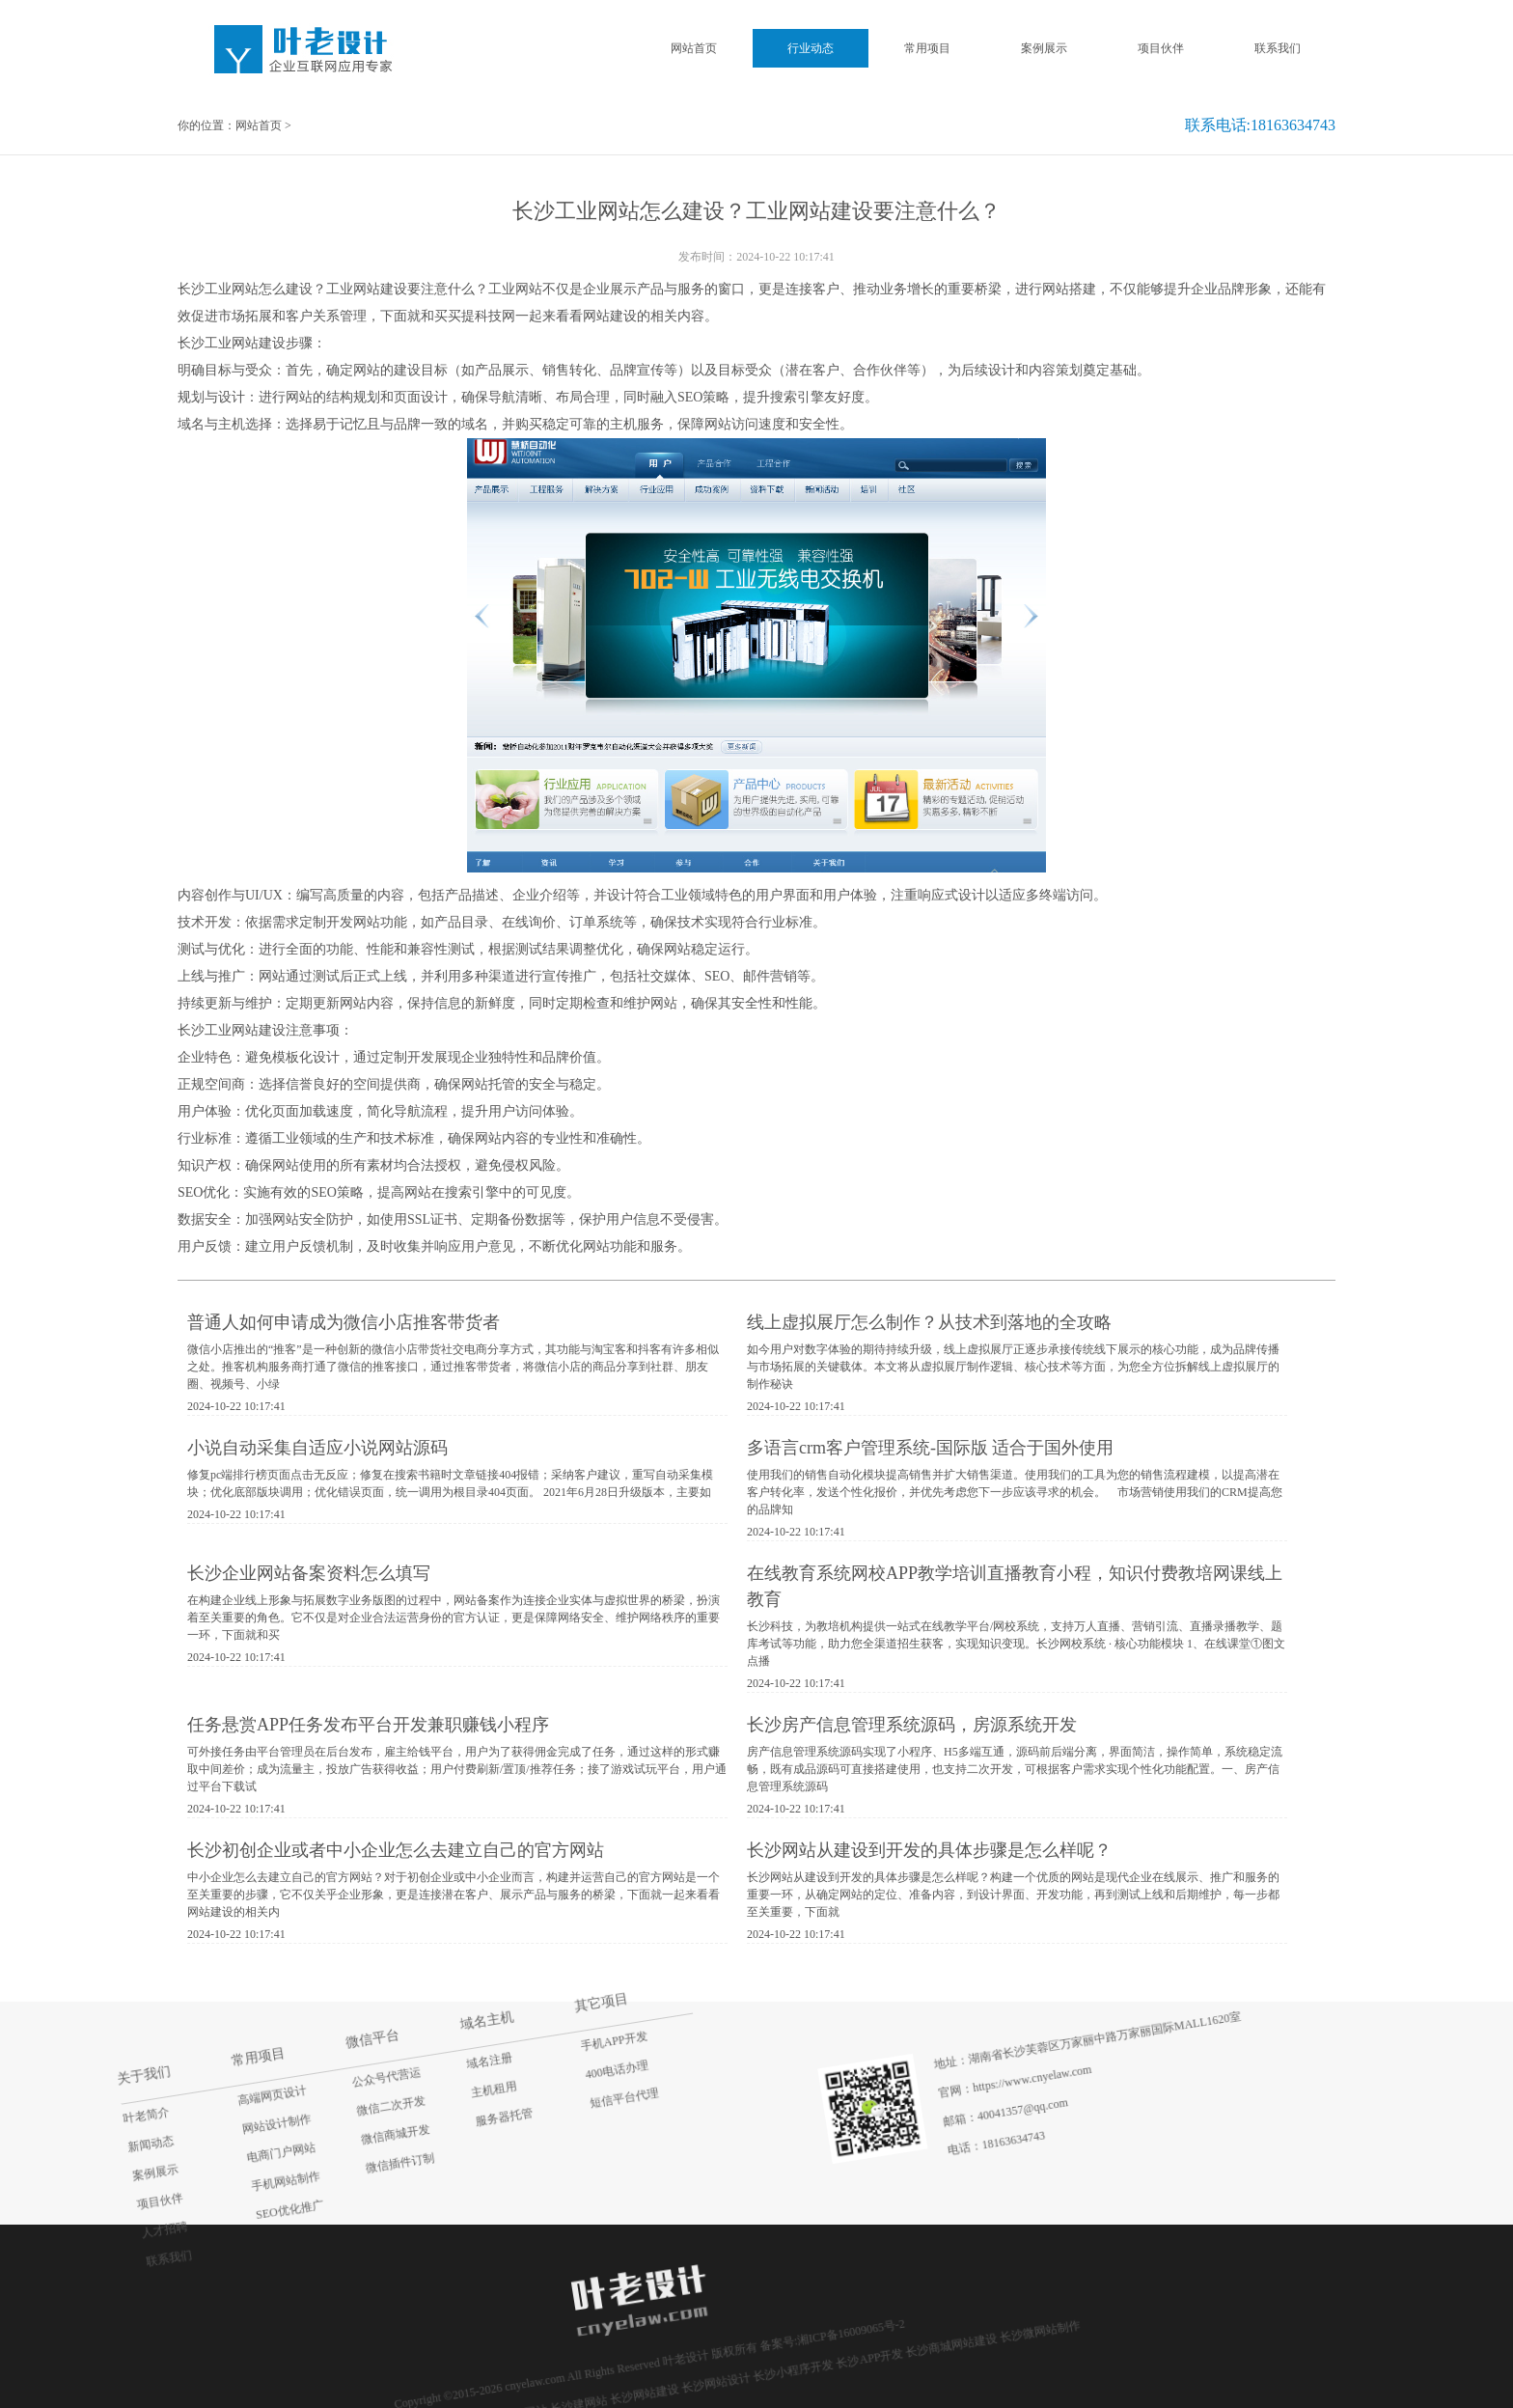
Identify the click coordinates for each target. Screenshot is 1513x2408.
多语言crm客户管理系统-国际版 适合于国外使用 (930, 1447)
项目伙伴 (1161, 48)
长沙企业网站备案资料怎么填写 (308, 1573)
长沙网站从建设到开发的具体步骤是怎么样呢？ (929, 1850)
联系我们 (1277, 48)
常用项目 (927, 48)
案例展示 (1044, 48)
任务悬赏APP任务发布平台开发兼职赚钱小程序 (368, 1724)
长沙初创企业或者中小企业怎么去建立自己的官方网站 (395, 1850)
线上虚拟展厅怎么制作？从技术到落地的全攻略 (929, 1322)
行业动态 (810, 48)
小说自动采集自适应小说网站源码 (317, 1447)
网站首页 (694, 48)
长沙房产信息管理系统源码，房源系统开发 (912, 1724)
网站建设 (610, 316)
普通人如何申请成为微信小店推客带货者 (343, 1322)
